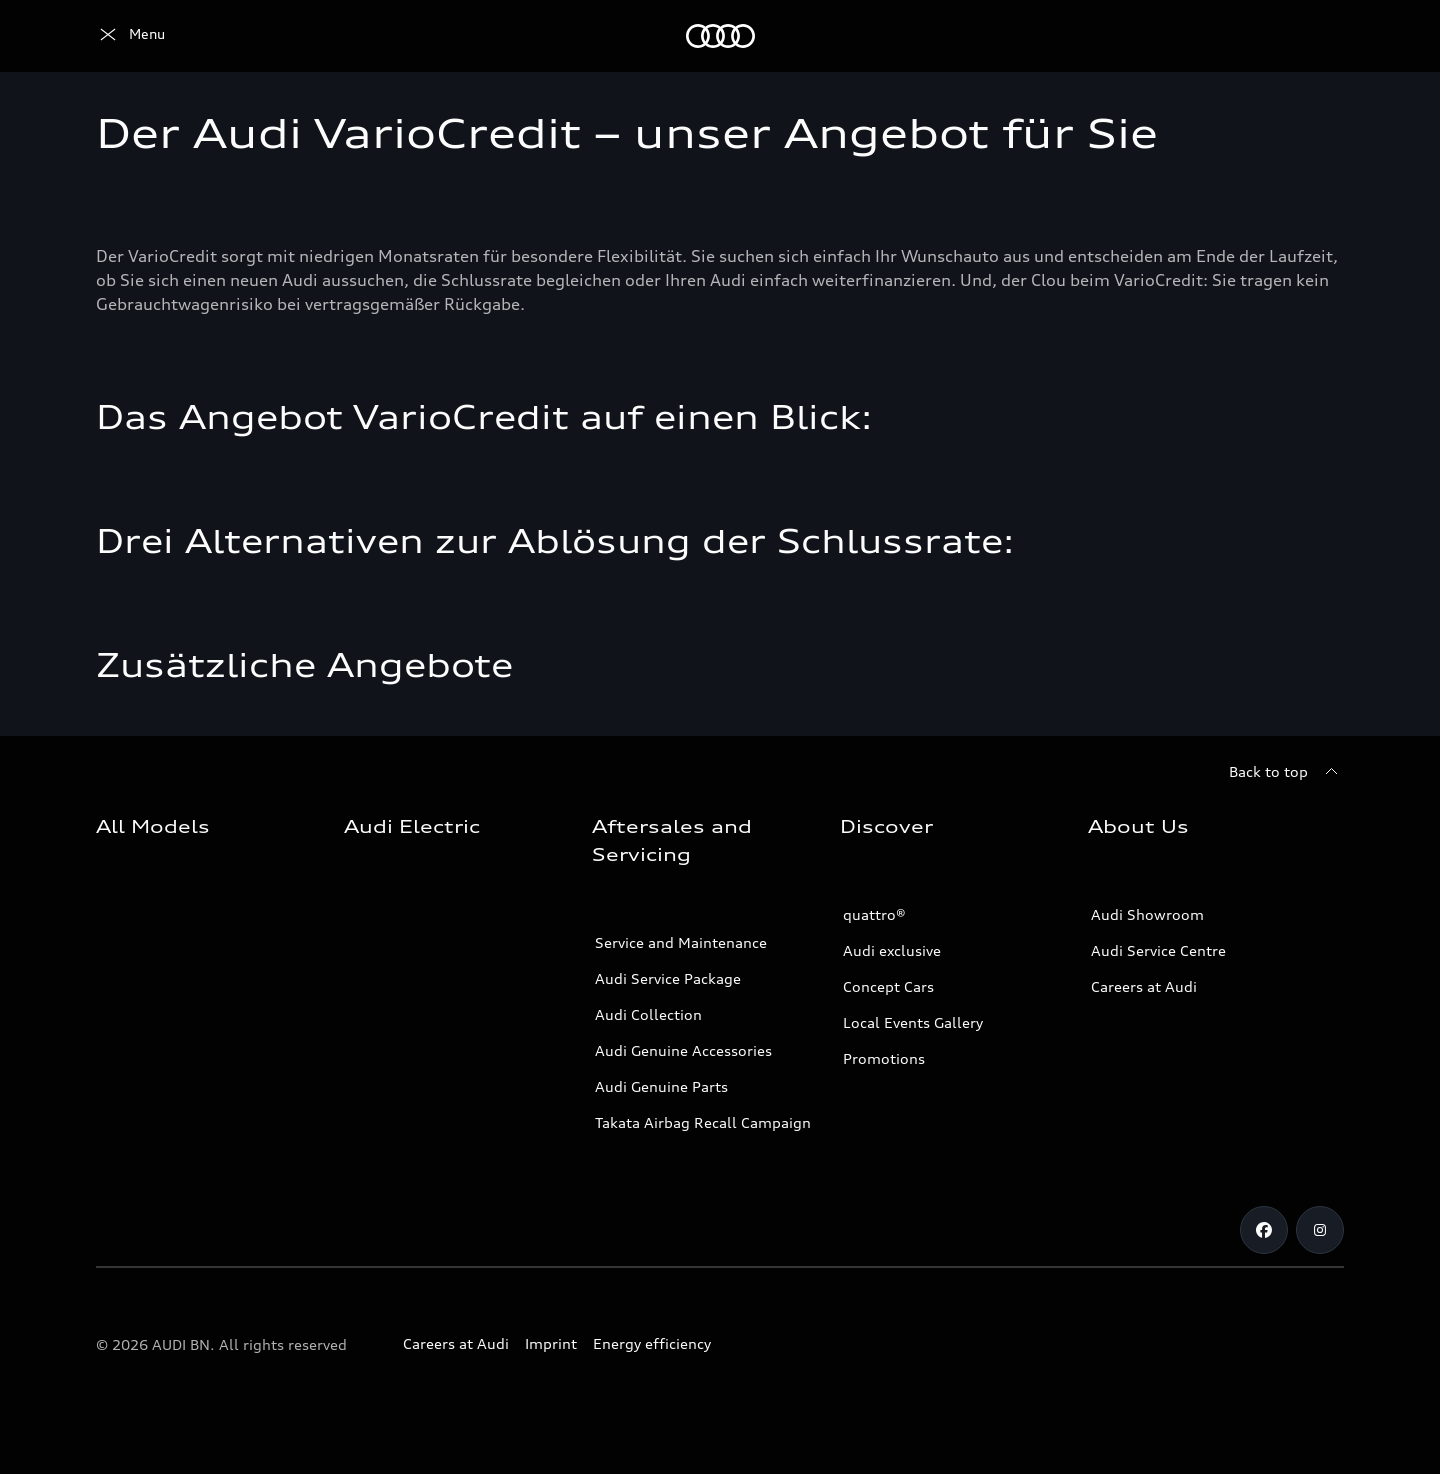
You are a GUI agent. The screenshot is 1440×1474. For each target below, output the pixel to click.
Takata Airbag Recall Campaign (703, 1122)
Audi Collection (648, 1014)
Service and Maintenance (681, 942)
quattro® (874, 914)
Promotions (884, 1058)
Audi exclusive (892, 950)
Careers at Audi (1144, 986)
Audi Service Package (668, 978)
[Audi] (130, 36)
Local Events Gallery (913, 1022)
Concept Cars (888, 986)
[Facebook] (1264, 1230)
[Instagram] (1320, 1230)
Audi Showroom (1147, 914)
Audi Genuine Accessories (683, 1050)
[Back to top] (1286, 772)
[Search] (1320, 36)
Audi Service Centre (1158, 950)
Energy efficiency (652, 1343)
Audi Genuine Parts (661, 1086)
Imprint (551, 1343)
